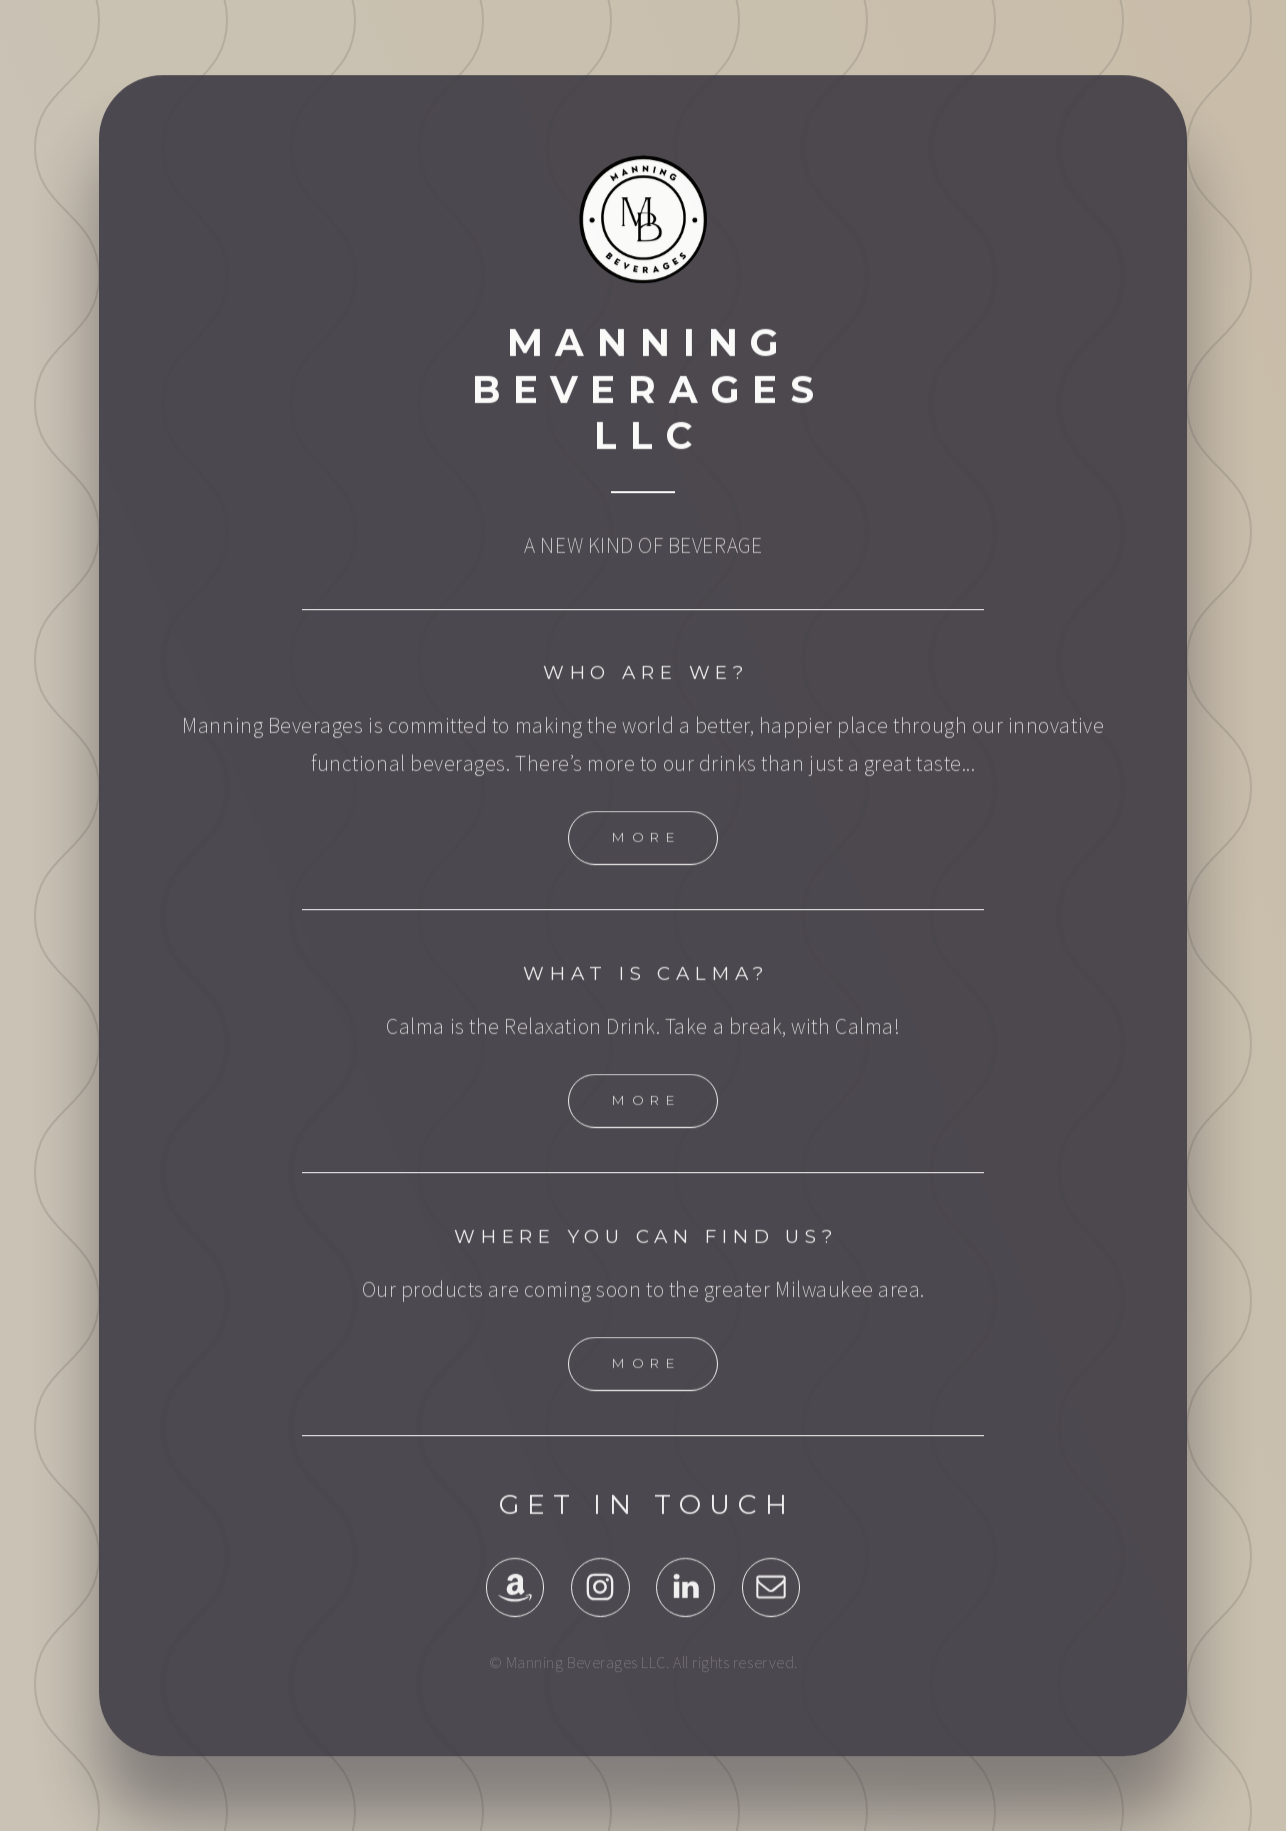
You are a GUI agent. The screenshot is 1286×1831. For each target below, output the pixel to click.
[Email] (771, 1610)
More (646, 860)
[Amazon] (515, 1610)
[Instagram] (600, 1610)
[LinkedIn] (685, 1610)
